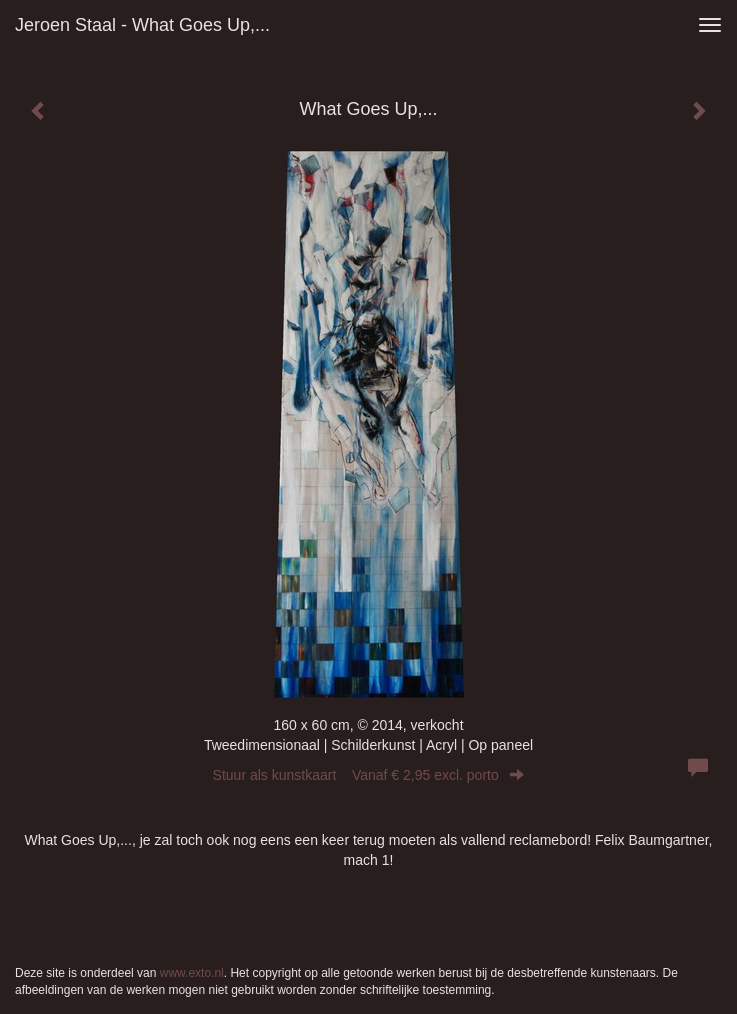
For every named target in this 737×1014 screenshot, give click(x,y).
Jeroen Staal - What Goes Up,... (142, 25)
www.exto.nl (192, 973)
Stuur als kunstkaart (369, 775)
